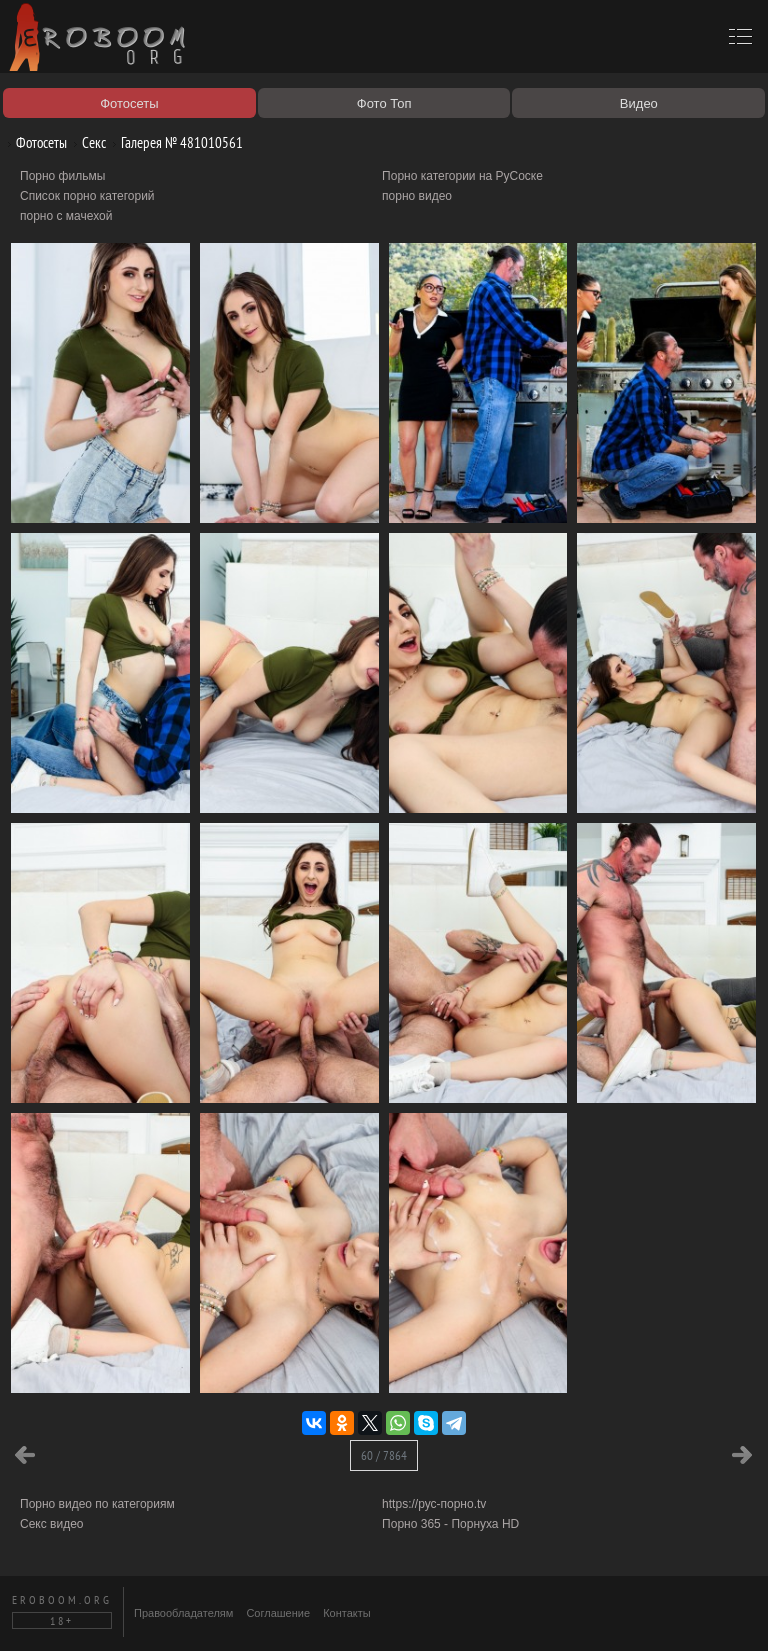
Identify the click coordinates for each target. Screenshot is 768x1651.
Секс (86, 142)
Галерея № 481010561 (174, 142)
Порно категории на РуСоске (462, 176)
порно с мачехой (66, 216)
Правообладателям (183, 1613)
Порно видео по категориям (97, 1504)
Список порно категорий (87, 196)
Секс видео (52, 1524)
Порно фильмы (62, 176)
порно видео (417, 196)
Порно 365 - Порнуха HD (450, 1524)
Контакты (347, 1613)
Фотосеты (34, 142)
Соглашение (278, 1613)
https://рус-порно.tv (434, 1504)
